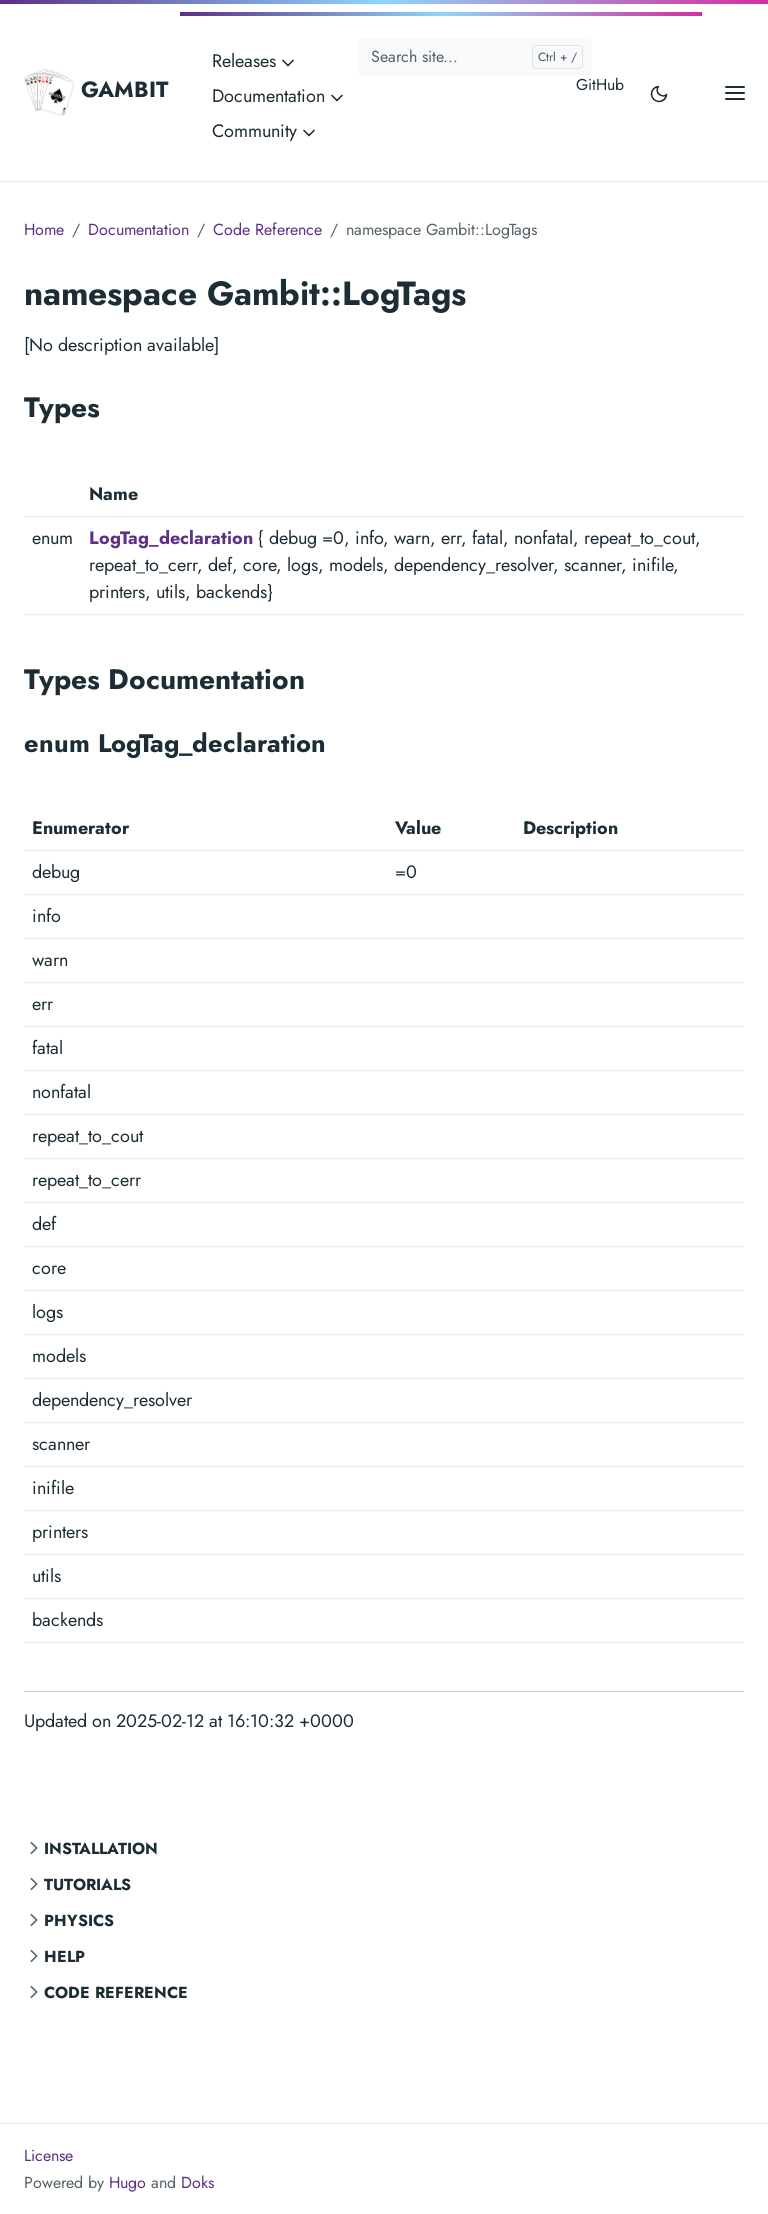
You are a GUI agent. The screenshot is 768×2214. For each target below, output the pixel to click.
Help (64, 1956)
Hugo (127, 2182)
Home (44, 229)
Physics (79, 1920)
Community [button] (265, 131)
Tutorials (87, 1884)
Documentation (138, 229)
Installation (101, 1848)
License (48, 2155)
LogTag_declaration (171, 538)
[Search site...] (475, 57)
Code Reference (116, 1992)
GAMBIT (96, 92)
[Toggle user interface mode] (659, 92)
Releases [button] (255, 61)
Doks (197, 2182)
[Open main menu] (735, 92)
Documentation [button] (279, 96)
